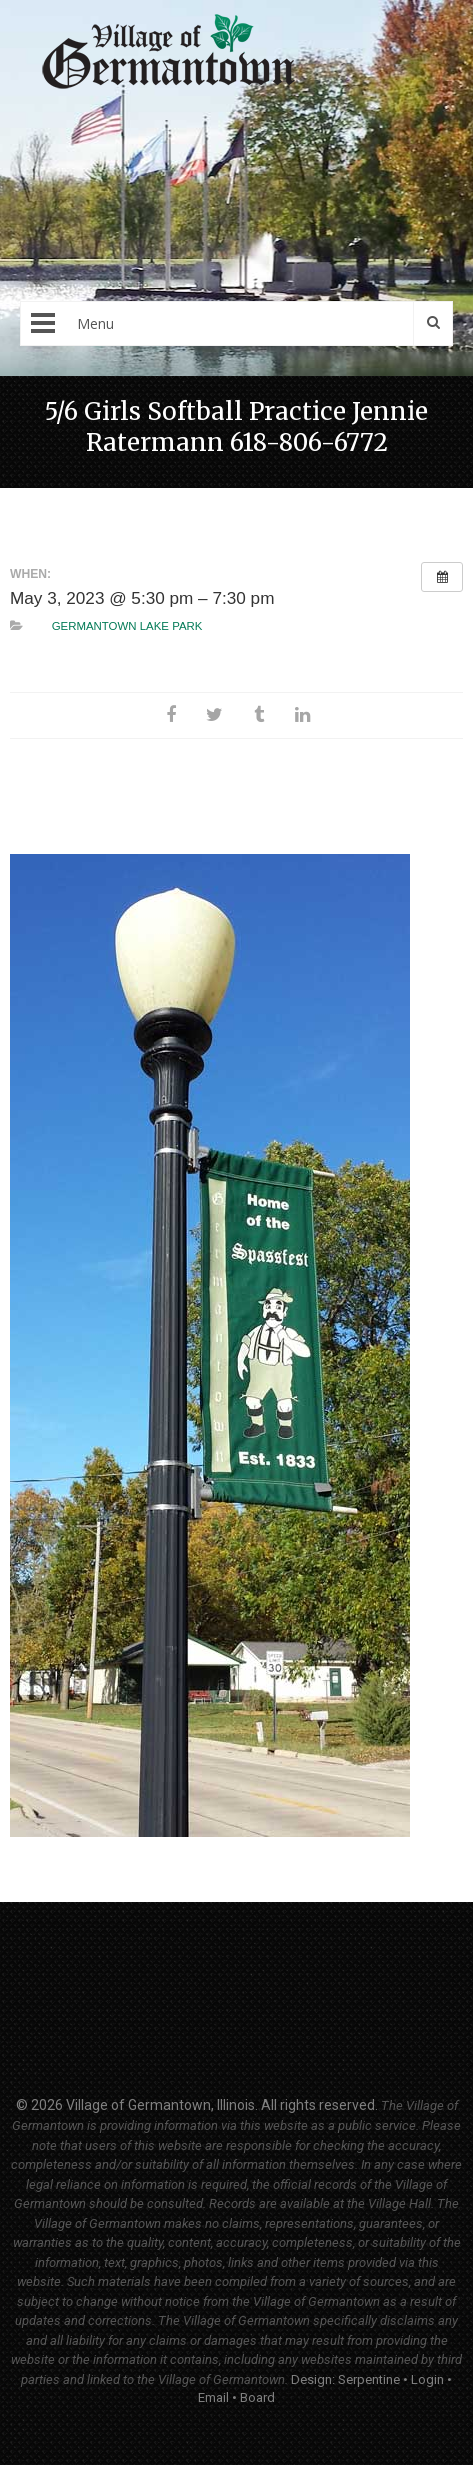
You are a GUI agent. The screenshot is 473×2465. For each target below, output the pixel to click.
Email (213, 2397)
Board (257, 2397)
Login (427, 2379)
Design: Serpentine (345, 2379)
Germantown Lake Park (127, 626)
